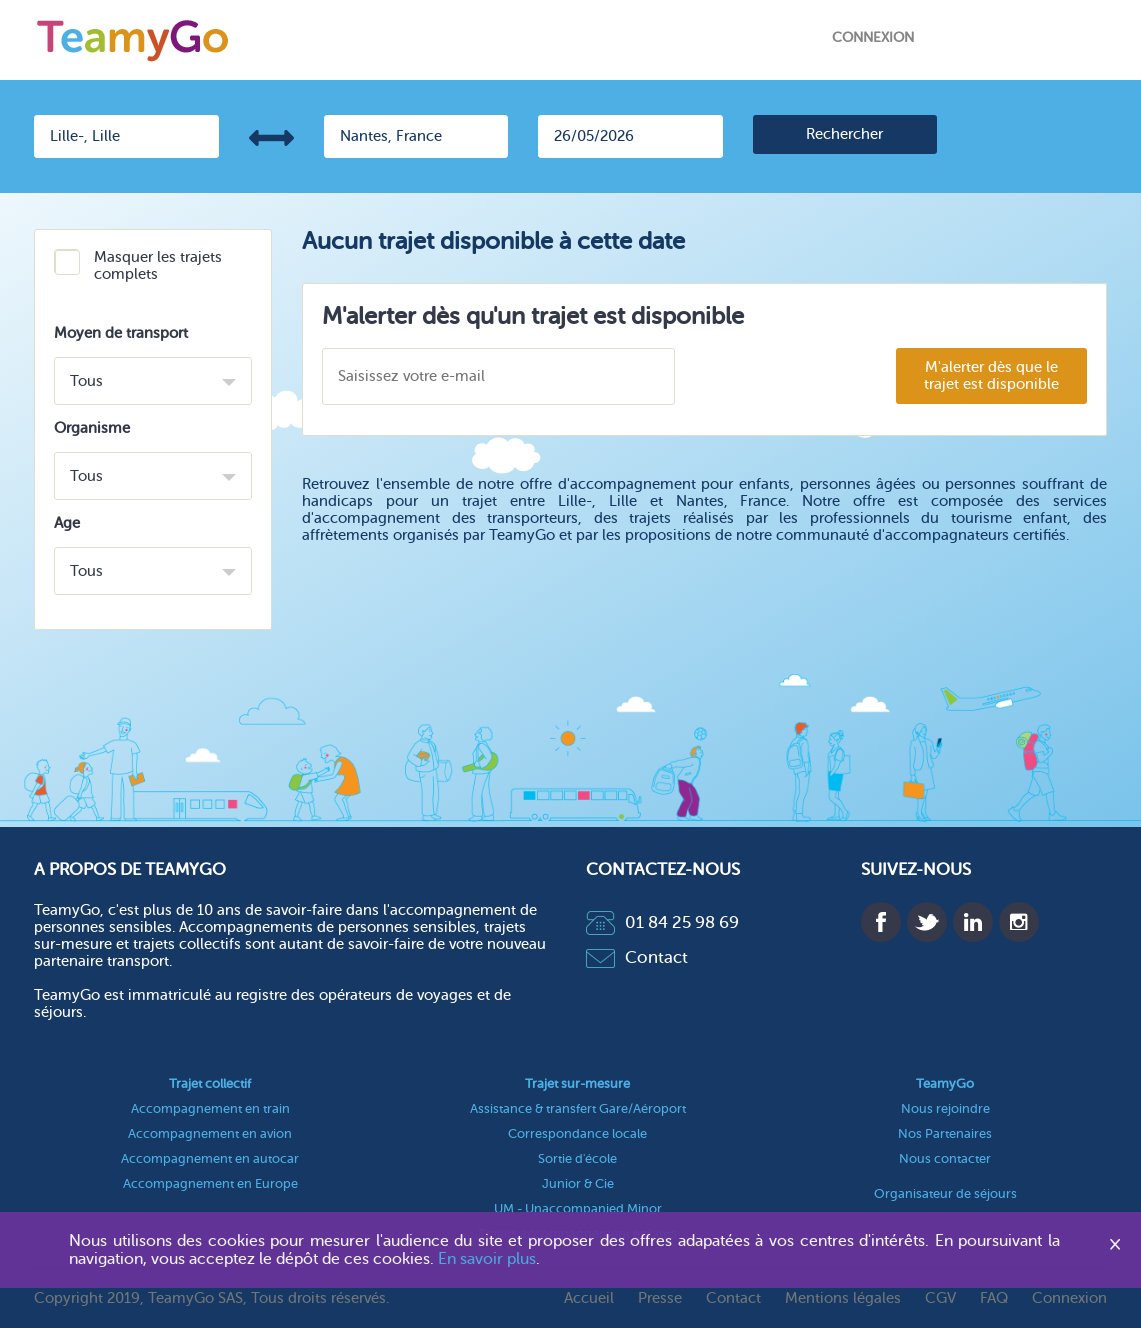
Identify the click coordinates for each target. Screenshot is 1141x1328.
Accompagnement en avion (210, 1133)
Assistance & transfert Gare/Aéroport (578, 1108)
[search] (845, 134)
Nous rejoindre (945, 1108)
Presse (660, 1298)
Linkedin (973, 922)
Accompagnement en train (210, 1108)
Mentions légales (843, 1298)
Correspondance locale (577, 1133)
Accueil (589, 1298)
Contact (637, 957)
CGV (940, 1298)
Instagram (1019, 922)
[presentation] (794, 377)
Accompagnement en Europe (210, 1183)
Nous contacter (945, 1158)
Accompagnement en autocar (210, 1158)
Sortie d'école (577, 1158)
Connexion (873, 37)
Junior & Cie (578, 1183)
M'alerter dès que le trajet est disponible (991, 376)
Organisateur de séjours (945, 1193)
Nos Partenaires (945, 1133)
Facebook (881, 922)
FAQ (994, 1298)
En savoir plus (487, 1259)
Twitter (927, 922)
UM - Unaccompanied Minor (578, 1208)
